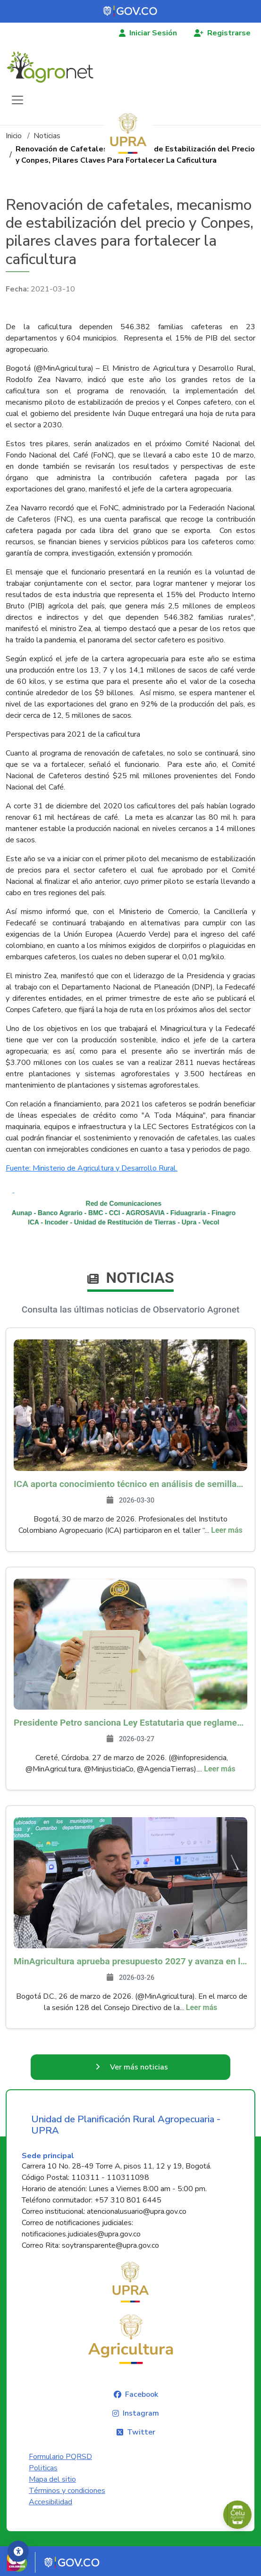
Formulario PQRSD (60, 2456)
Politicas (43, 2468)
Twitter (141, 2432)
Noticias (47, 136)
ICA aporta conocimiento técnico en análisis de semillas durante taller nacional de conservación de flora (130, 1484)
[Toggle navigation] (17, 100)
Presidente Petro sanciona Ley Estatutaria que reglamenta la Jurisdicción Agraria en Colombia (130, 1722)
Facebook (141, 2394)
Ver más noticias (139, 2067)
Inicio (14, 136)
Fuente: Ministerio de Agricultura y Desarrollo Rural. (91, 1168)
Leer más (226, 1530)
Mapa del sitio (52, 2479)
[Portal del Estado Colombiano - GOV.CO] (131, 11)
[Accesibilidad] (18, 2551)
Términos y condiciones (67, 2490)
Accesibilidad (50, 2502)
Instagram (141, 2413)
